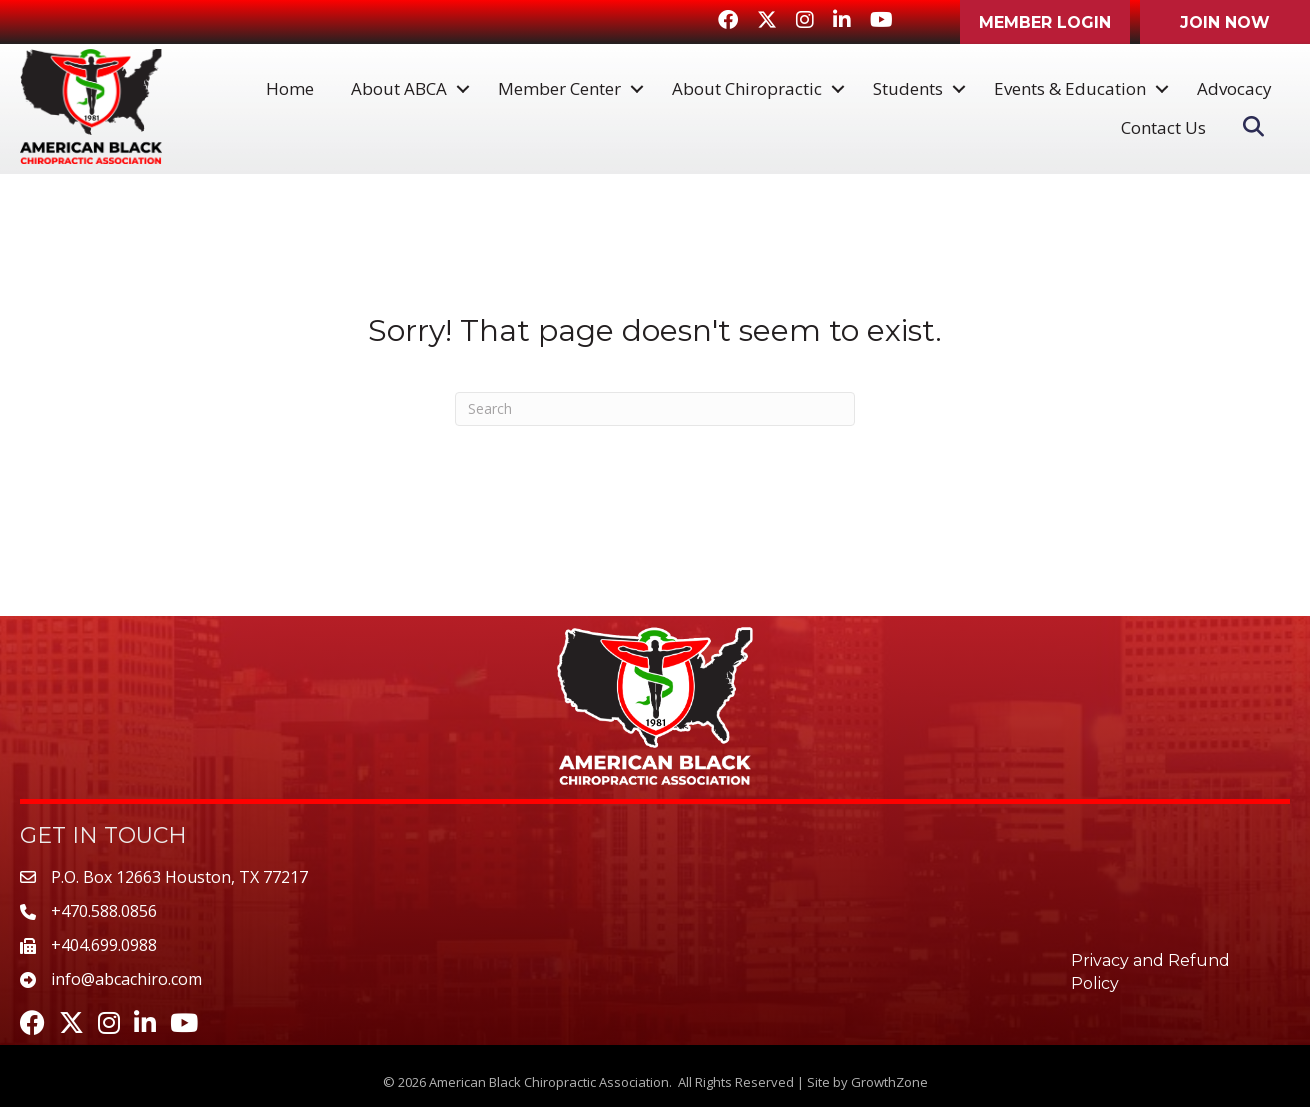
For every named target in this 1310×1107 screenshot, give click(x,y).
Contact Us (1163, 127)
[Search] (655, 409)
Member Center (559, 88)
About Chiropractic (747, 88)
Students (908, 88)
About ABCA (399, 88)
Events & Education (1070, 88)
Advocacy (1234, 88)
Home (290, 88)
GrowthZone (889, 1082)
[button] (1045, 22)
